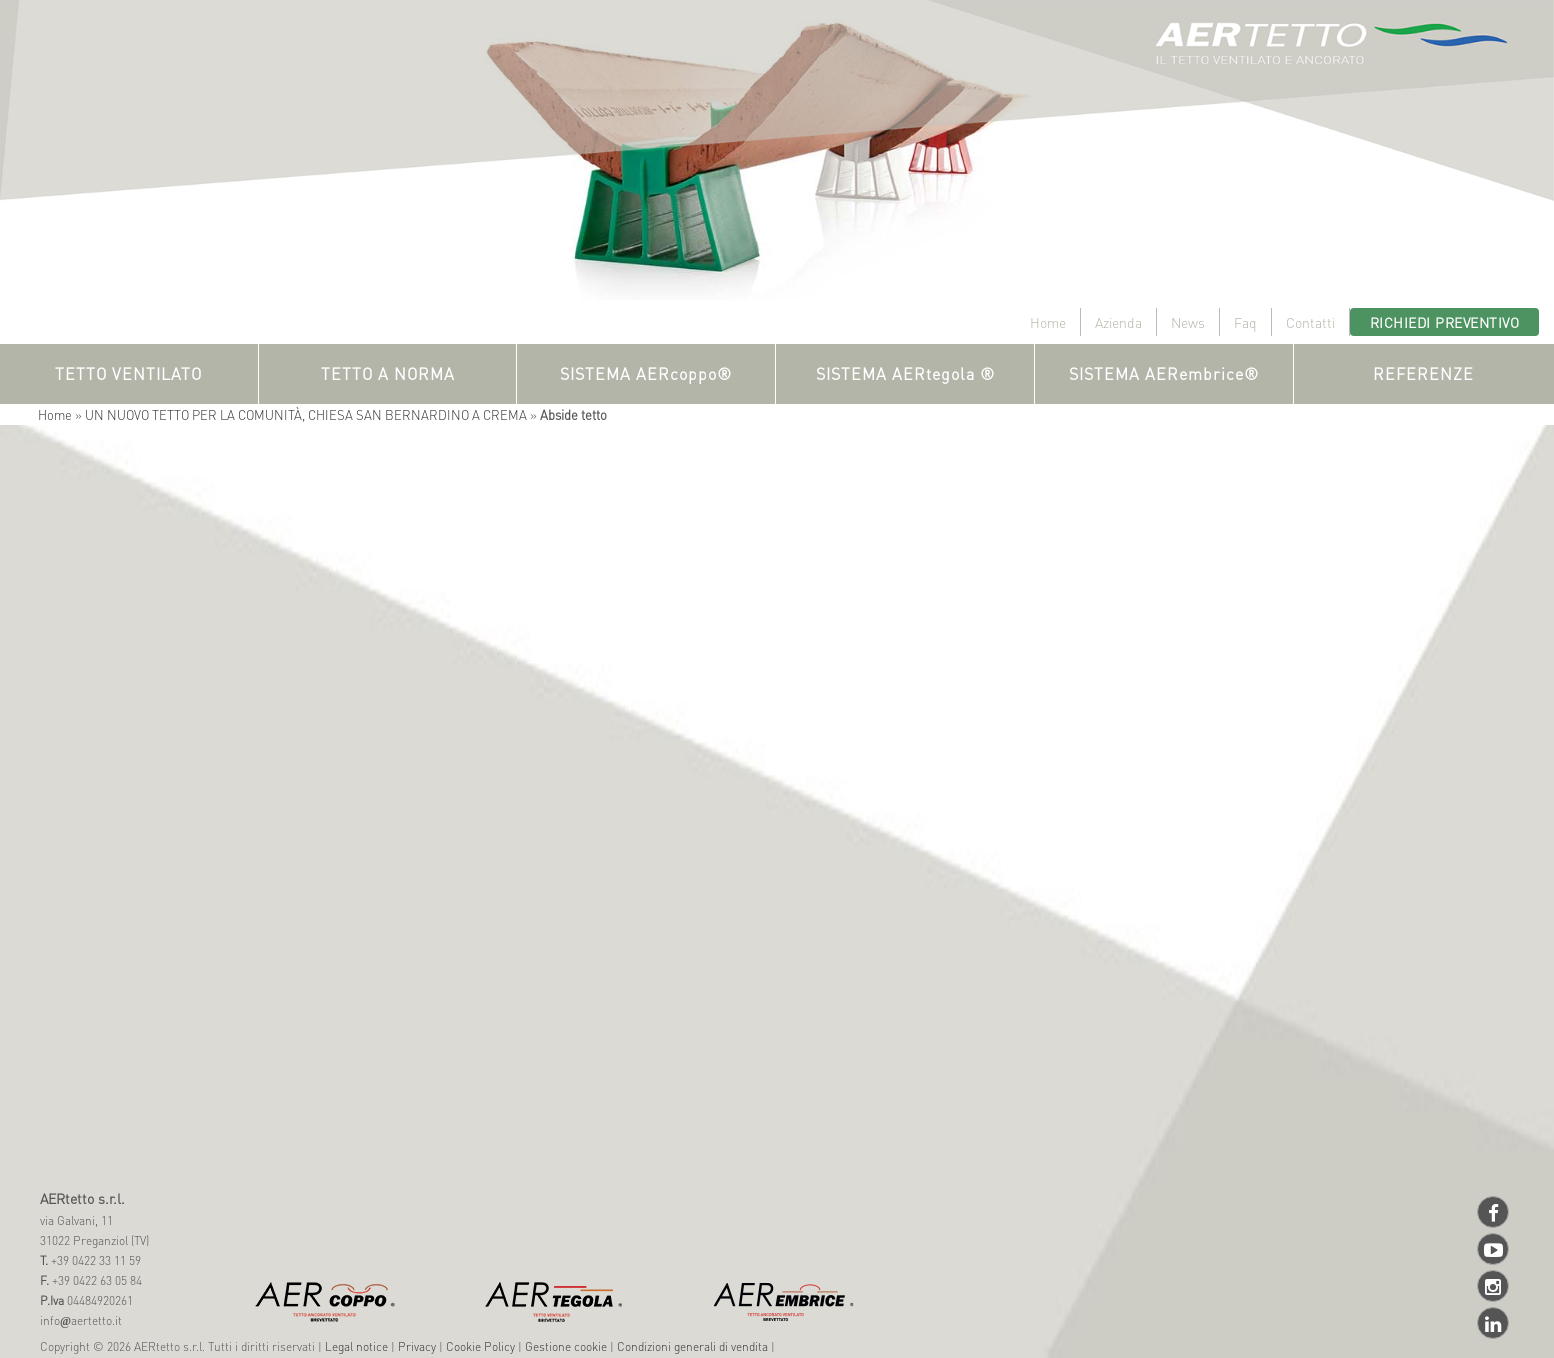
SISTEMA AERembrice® (1164, 373)
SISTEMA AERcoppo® (646, 373)
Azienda (1118, 322)
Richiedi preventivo (1445, 322)
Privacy (417, 1346)
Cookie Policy (480, 1346)
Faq (1245, 322)
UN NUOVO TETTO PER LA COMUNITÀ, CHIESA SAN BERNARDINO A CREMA (306, 414)
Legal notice (356, 1346)
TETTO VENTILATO (128, 373)
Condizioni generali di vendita (692, 1346)
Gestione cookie (566, 1346)
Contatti (1310, 322)
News (1188, 322)
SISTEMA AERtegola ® (905, 373)
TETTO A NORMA (388, 373)
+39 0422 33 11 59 (94, 1260)
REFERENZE (1423, 373)
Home (1048, 322)
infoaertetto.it (81, 1320)
